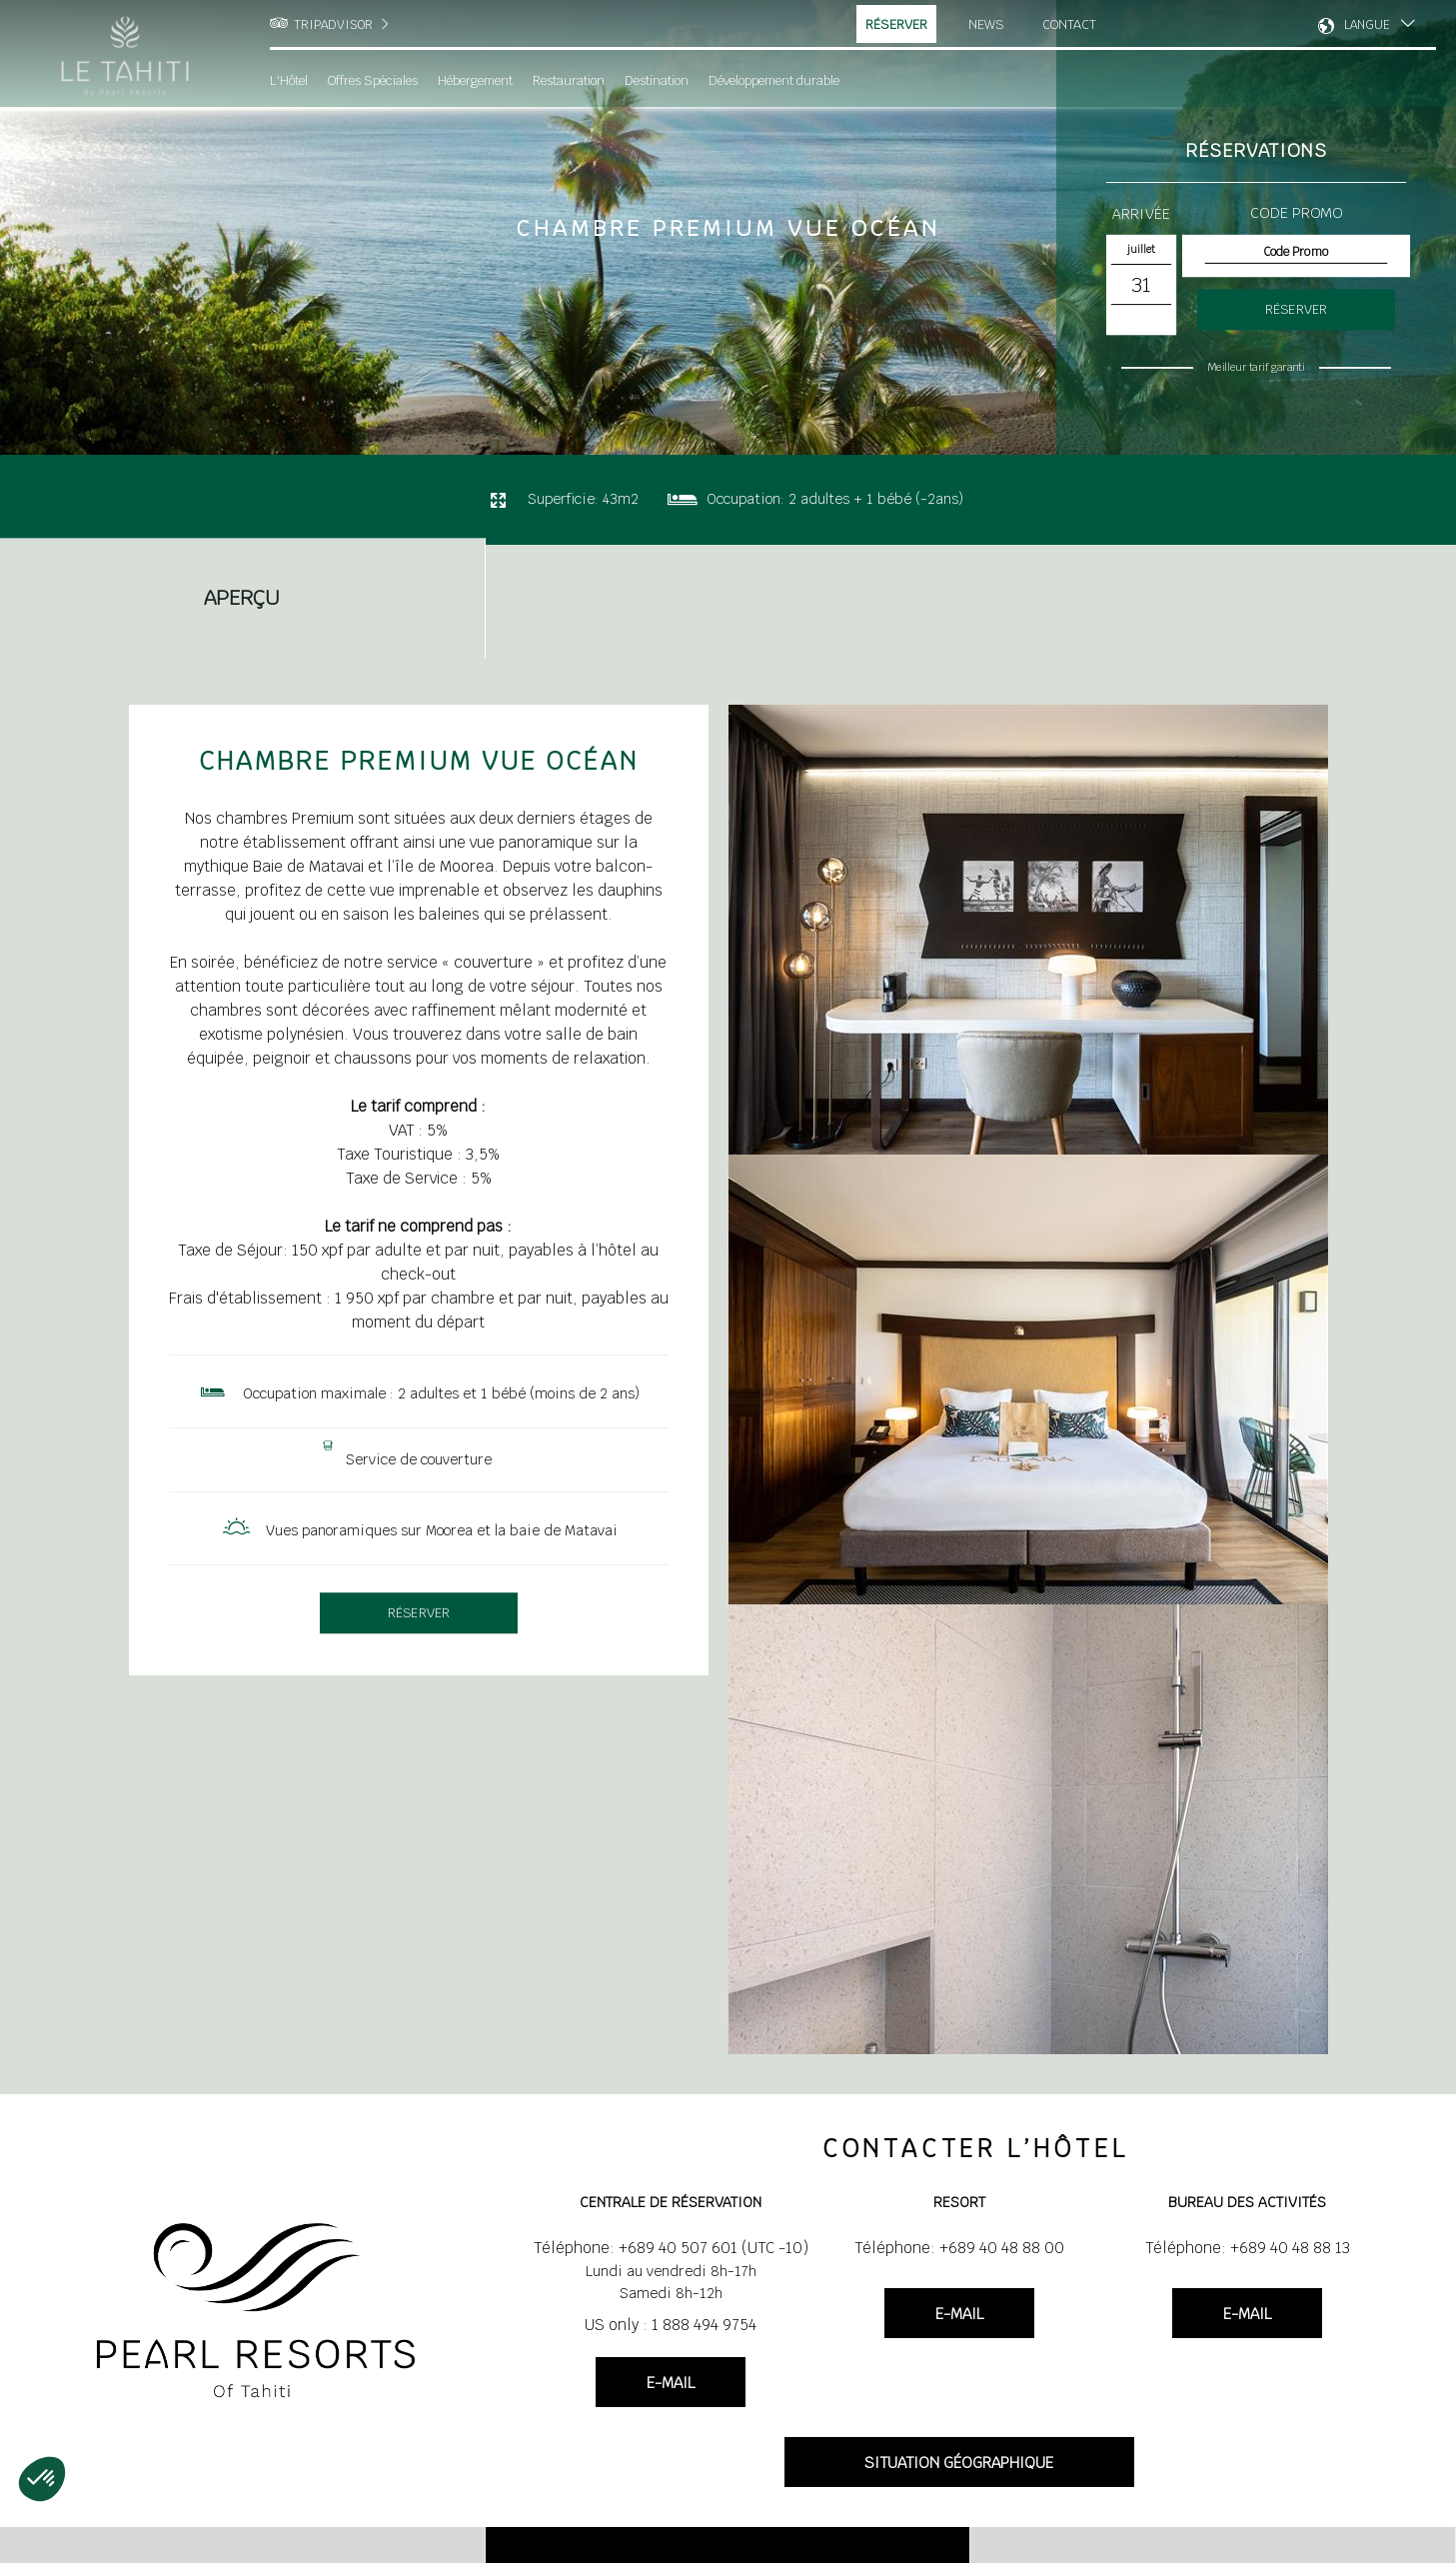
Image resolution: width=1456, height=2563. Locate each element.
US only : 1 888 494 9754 (670, 2324)
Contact (1070, 24)
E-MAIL (671, 2382)
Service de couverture (419, 1459)
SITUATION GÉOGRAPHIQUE (958, 2462)
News (986, 24)
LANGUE (1367, 25)
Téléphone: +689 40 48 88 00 (959, 2247)
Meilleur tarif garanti (1255, 367)
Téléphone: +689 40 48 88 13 (1247, 2247)
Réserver (896, 25)
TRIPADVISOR (333, 25)
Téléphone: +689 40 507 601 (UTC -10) (671, 2247)
